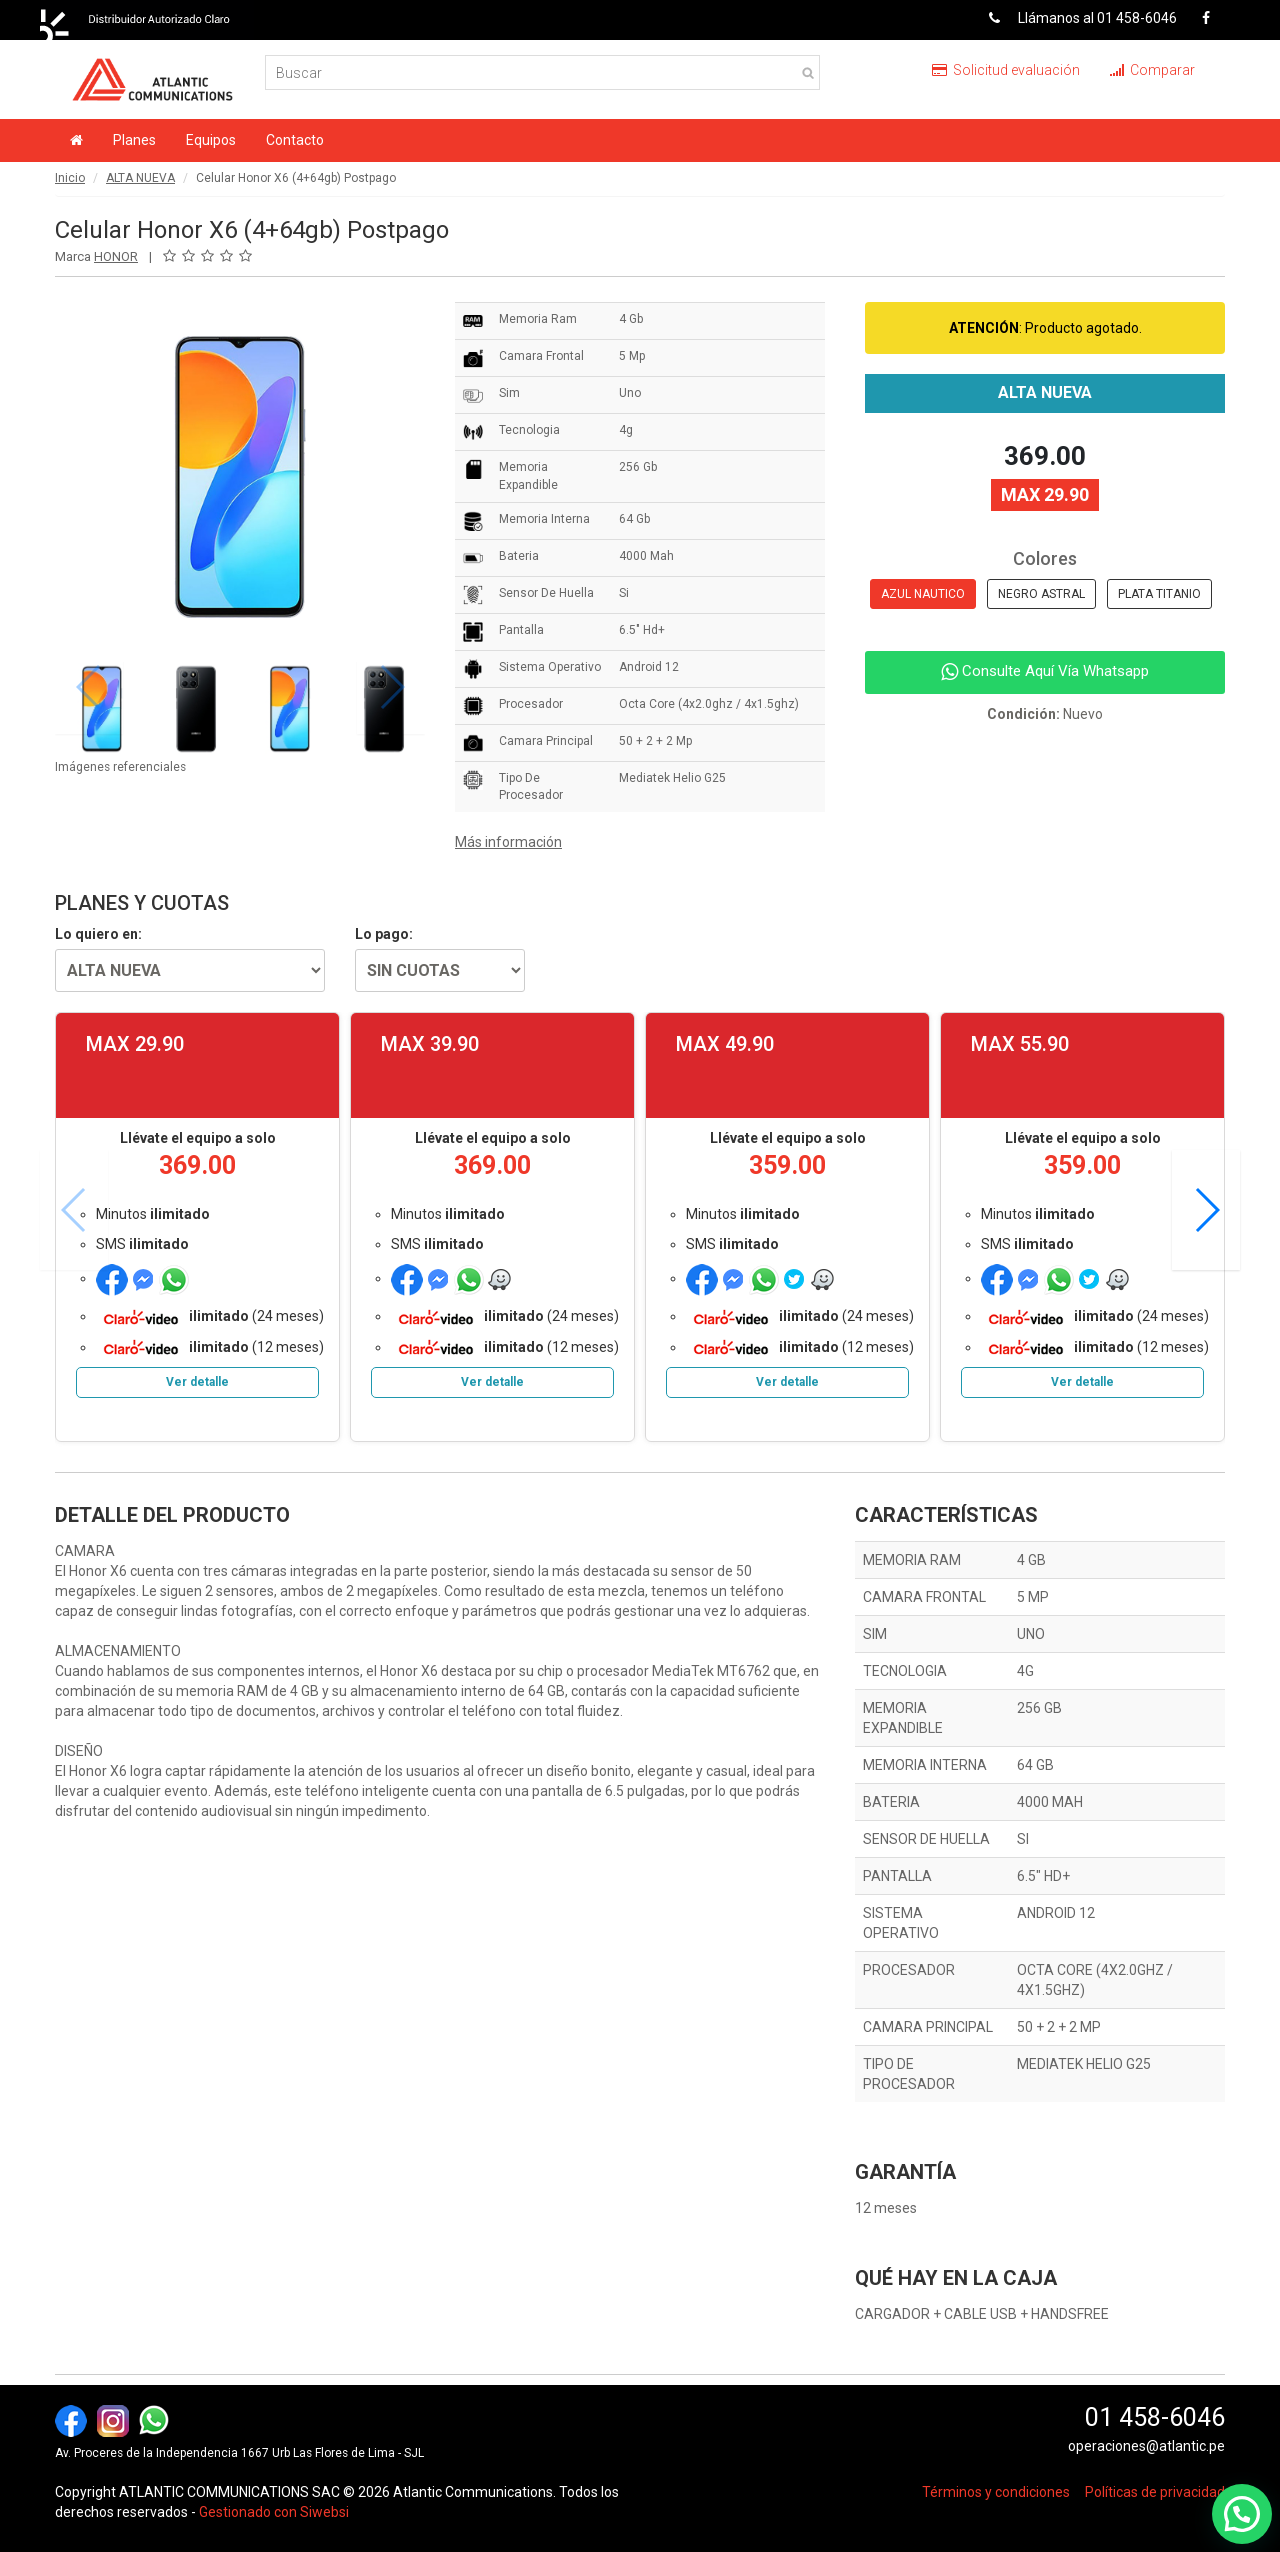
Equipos (211, 140)
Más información (508, 842)
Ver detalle (197, 1382)
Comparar (1152, 70)
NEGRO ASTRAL (1041, 594)
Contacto (295, 140)
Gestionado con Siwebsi (274, 2512)
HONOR (116, 256)
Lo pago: (384, 934)
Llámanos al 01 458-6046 (1075, 18)
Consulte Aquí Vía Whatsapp (1045, 671)
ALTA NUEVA (140, 178)
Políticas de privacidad (1155, 2492)
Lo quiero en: (98, 934)
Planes (134, 140)
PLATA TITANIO (1159, 594)
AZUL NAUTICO (923, 594)
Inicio (70, 178)
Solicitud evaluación (1006, 70)
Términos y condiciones (996, 2492)
